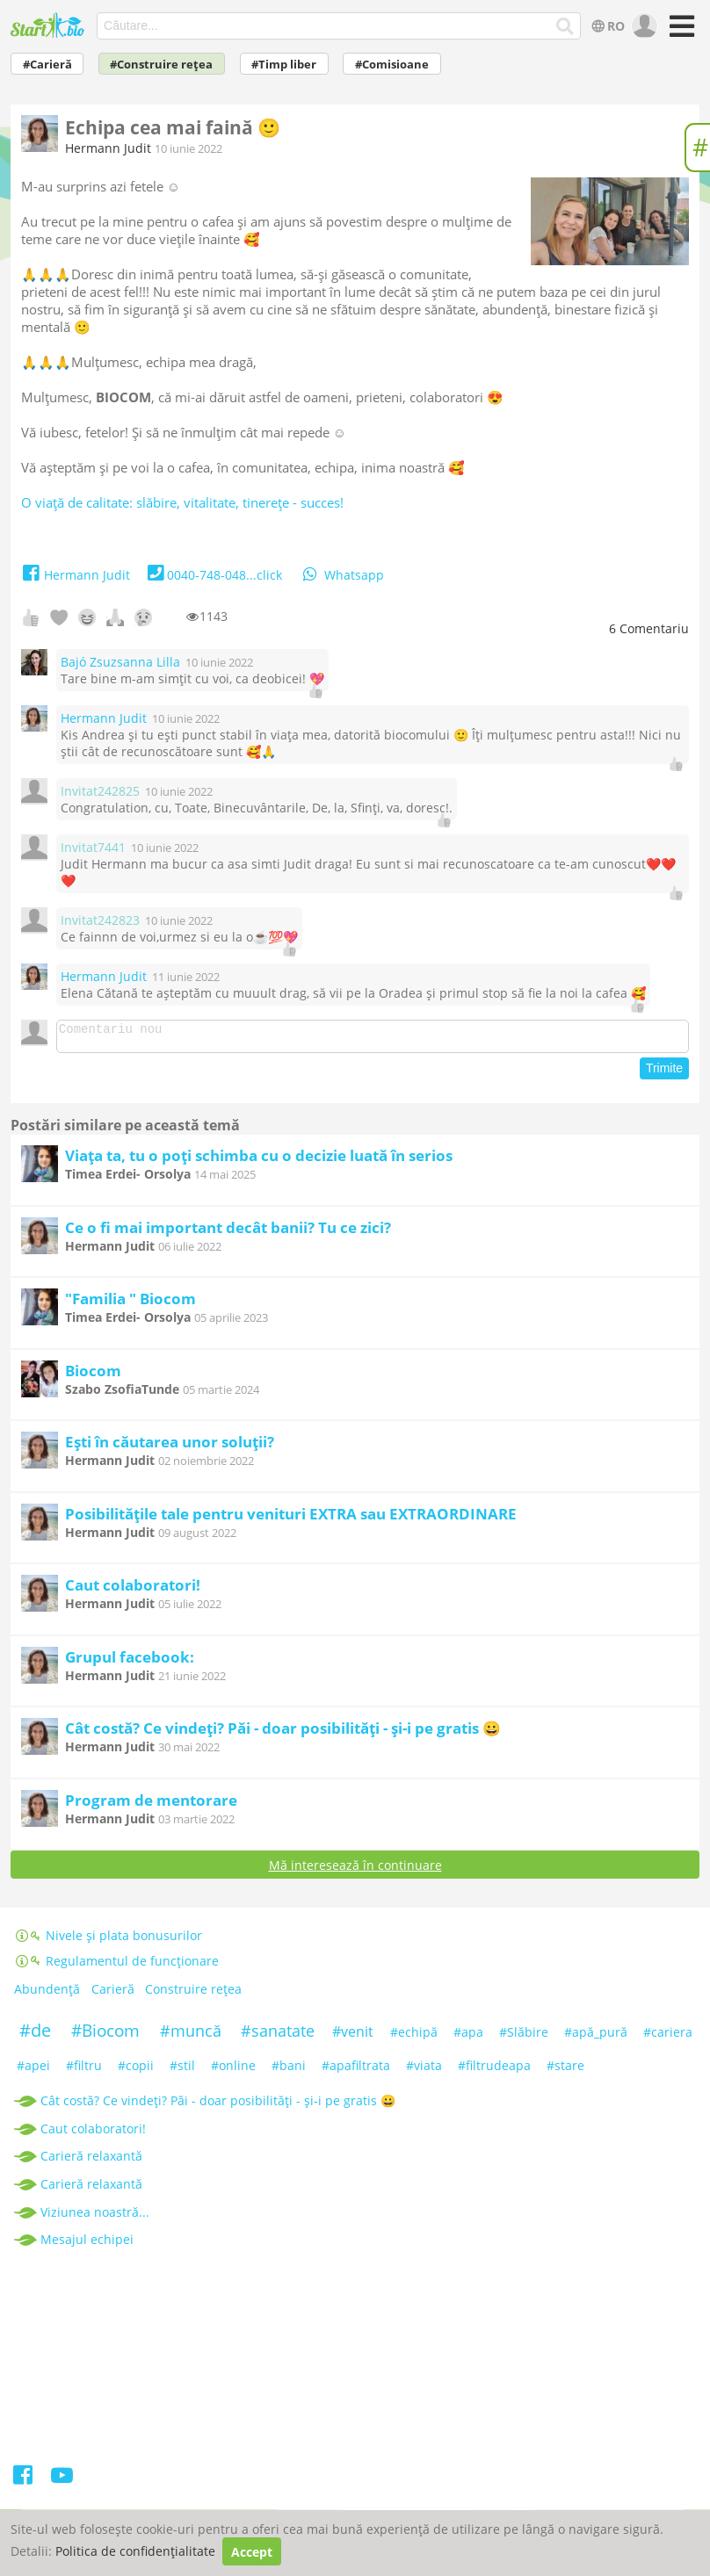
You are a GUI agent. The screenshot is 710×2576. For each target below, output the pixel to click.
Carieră (112, 1995)
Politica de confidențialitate (135, 2552)
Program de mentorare (151, 1805)
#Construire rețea (161, 64)
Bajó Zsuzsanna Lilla (120, 661)
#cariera (667, 2037)
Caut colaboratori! (132, 1590)
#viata (424, 2070)
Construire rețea (193, 1995)
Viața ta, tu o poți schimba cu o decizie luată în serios (259, 1161)
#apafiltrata (356, 2070)
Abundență (47, 1995)
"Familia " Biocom (130, 1304)
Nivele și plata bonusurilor (108, 1940)
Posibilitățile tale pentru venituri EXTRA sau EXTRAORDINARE (291, 1519)
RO (607, 26)
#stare (565, 2070)
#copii (136, 2070)
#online (233, 2070)
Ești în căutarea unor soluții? (169, 1447)
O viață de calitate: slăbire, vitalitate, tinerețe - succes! (182, 502)
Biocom (93, 1376)
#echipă (414, 2037)
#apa (468, 2037)
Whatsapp (342, 574)
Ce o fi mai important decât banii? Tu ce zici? (228, 1233)
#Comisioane (392, 64)
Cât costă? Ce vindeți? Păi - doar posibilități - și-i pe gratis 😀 (283, 1733)
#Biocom (105, 2035)
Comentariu (649, 628)
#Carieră (47, 64)
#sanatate (278, 2035)
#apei (33, 2070)
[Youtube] (62, 2483)
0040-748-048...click (213, 574)
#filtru (84, 2070)
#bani (289, 2070)
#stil (182, 2070)
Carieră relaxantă (91, 2161)
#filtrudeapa (494, 2070)
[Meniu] (678, 32)
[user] (642, 26)
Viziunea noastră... (94, 2217)
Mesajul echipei (87, 2244)
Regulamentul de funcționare (116, 1966)
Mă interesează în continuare (355, 1870)
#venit (352, 2036)
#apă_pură (595, 2037)
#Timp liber (283, 64)
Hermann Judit (108, 148)
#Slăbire (523, 2037)
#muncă (190, 2035)
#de (35, 2035)
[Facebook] (24, 2483)
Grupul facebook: (129, 1662)
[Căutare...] (565, 26)
